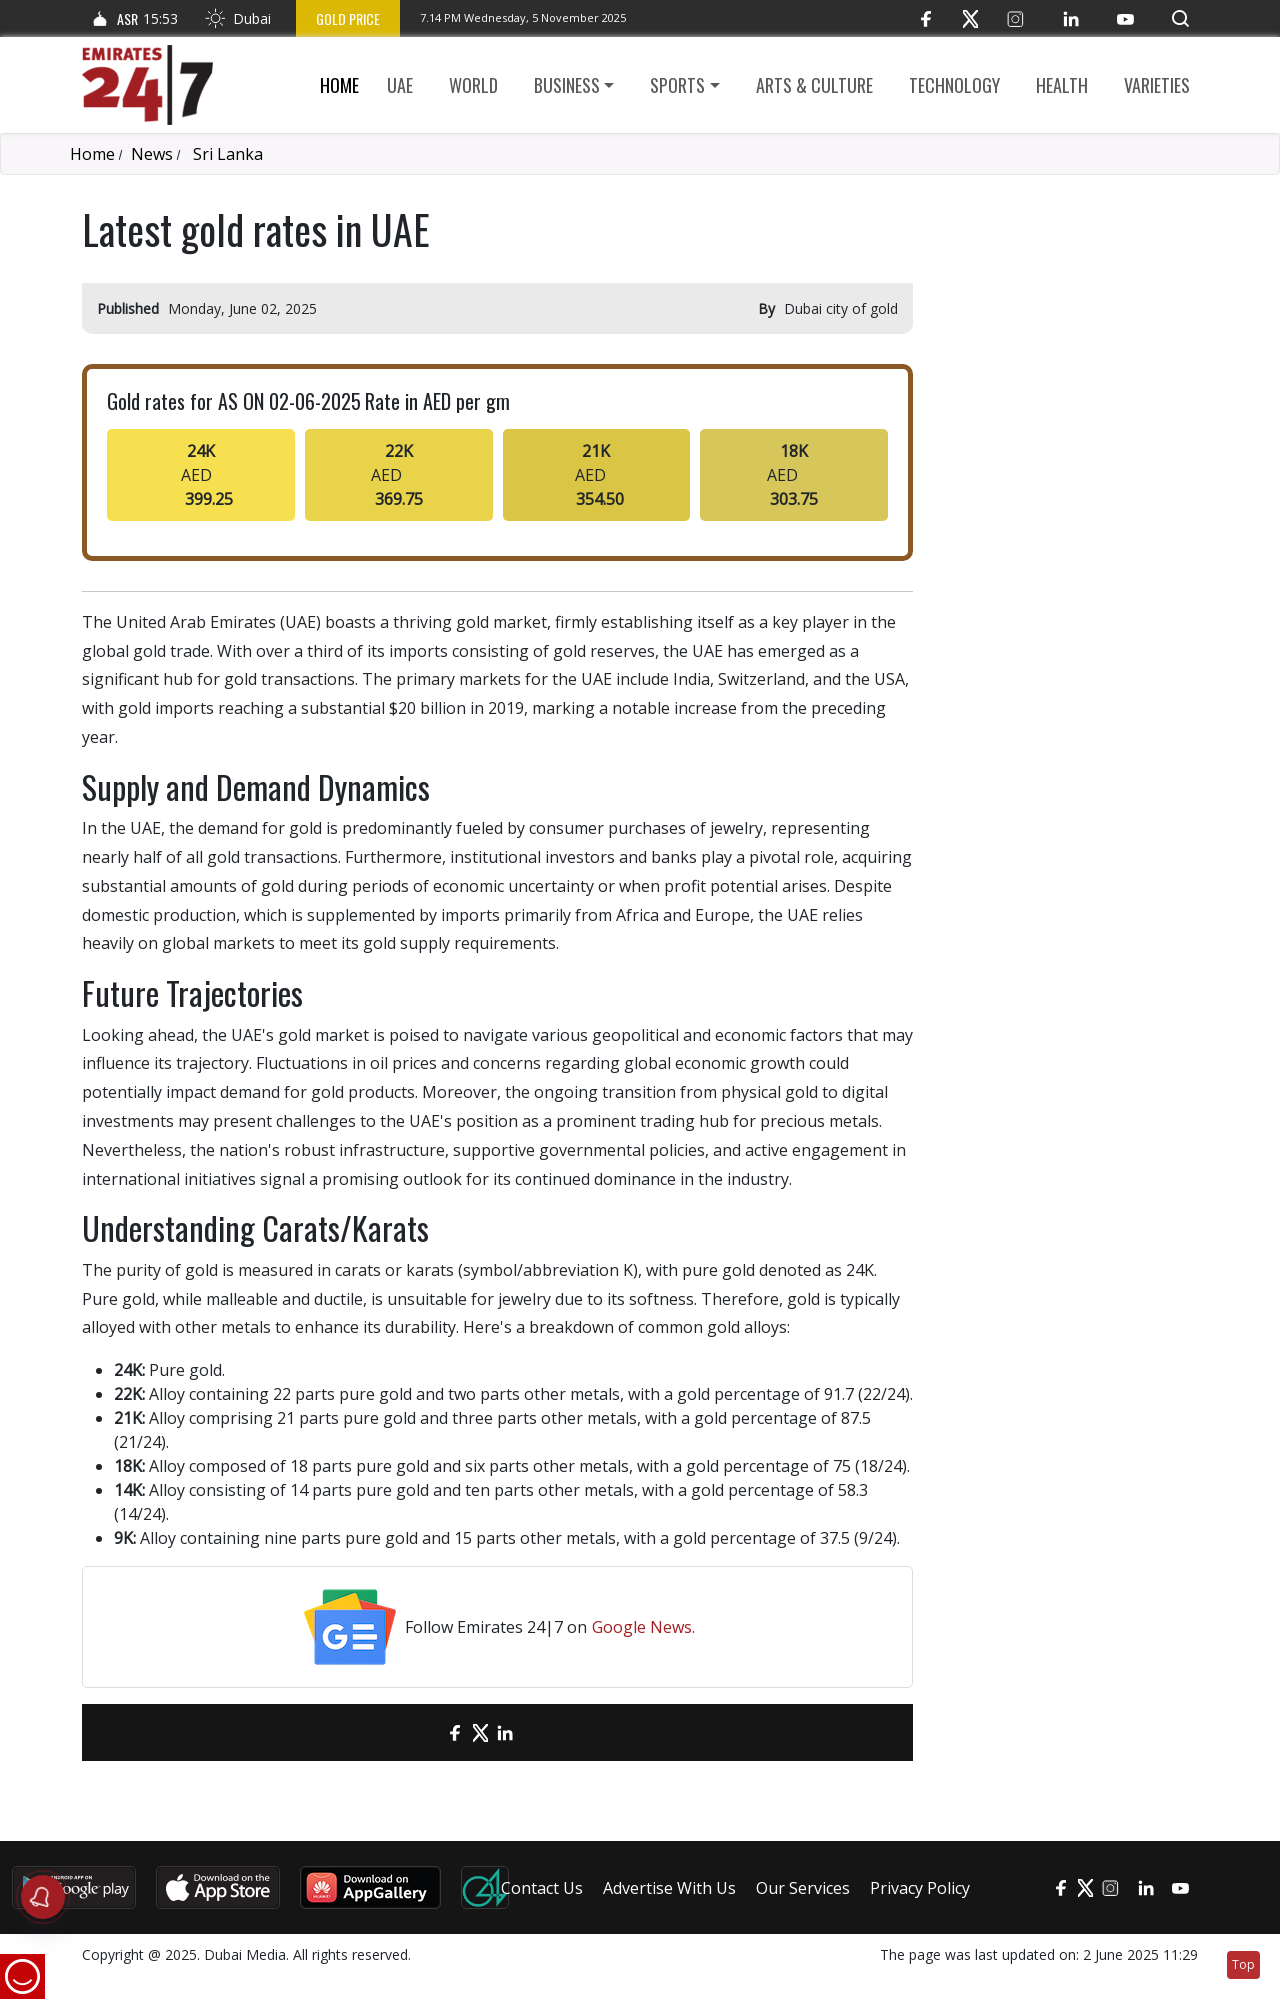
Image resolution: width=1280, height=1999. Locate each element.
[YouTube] (1125, 18)
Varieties (1157, 85)
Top (1243, 1964)
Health (1062, 85)
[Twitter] (970, 18)
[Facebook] (925, 18)
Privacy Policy (920, 1888)
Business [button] (567, 85)
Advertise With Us (669, 1888)
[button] (1180, 18)
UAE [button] (400, 85)
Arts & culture (814, 85)
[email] (420, 1732)
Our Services (803, 1888)
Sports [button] (677, 85)
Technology (954, 85)
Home (339, 85)
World (473, 85)
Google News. (643, 1627)
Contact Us (542, 1888)
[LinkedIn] (1070, 18)
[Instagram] (1015, 18)
